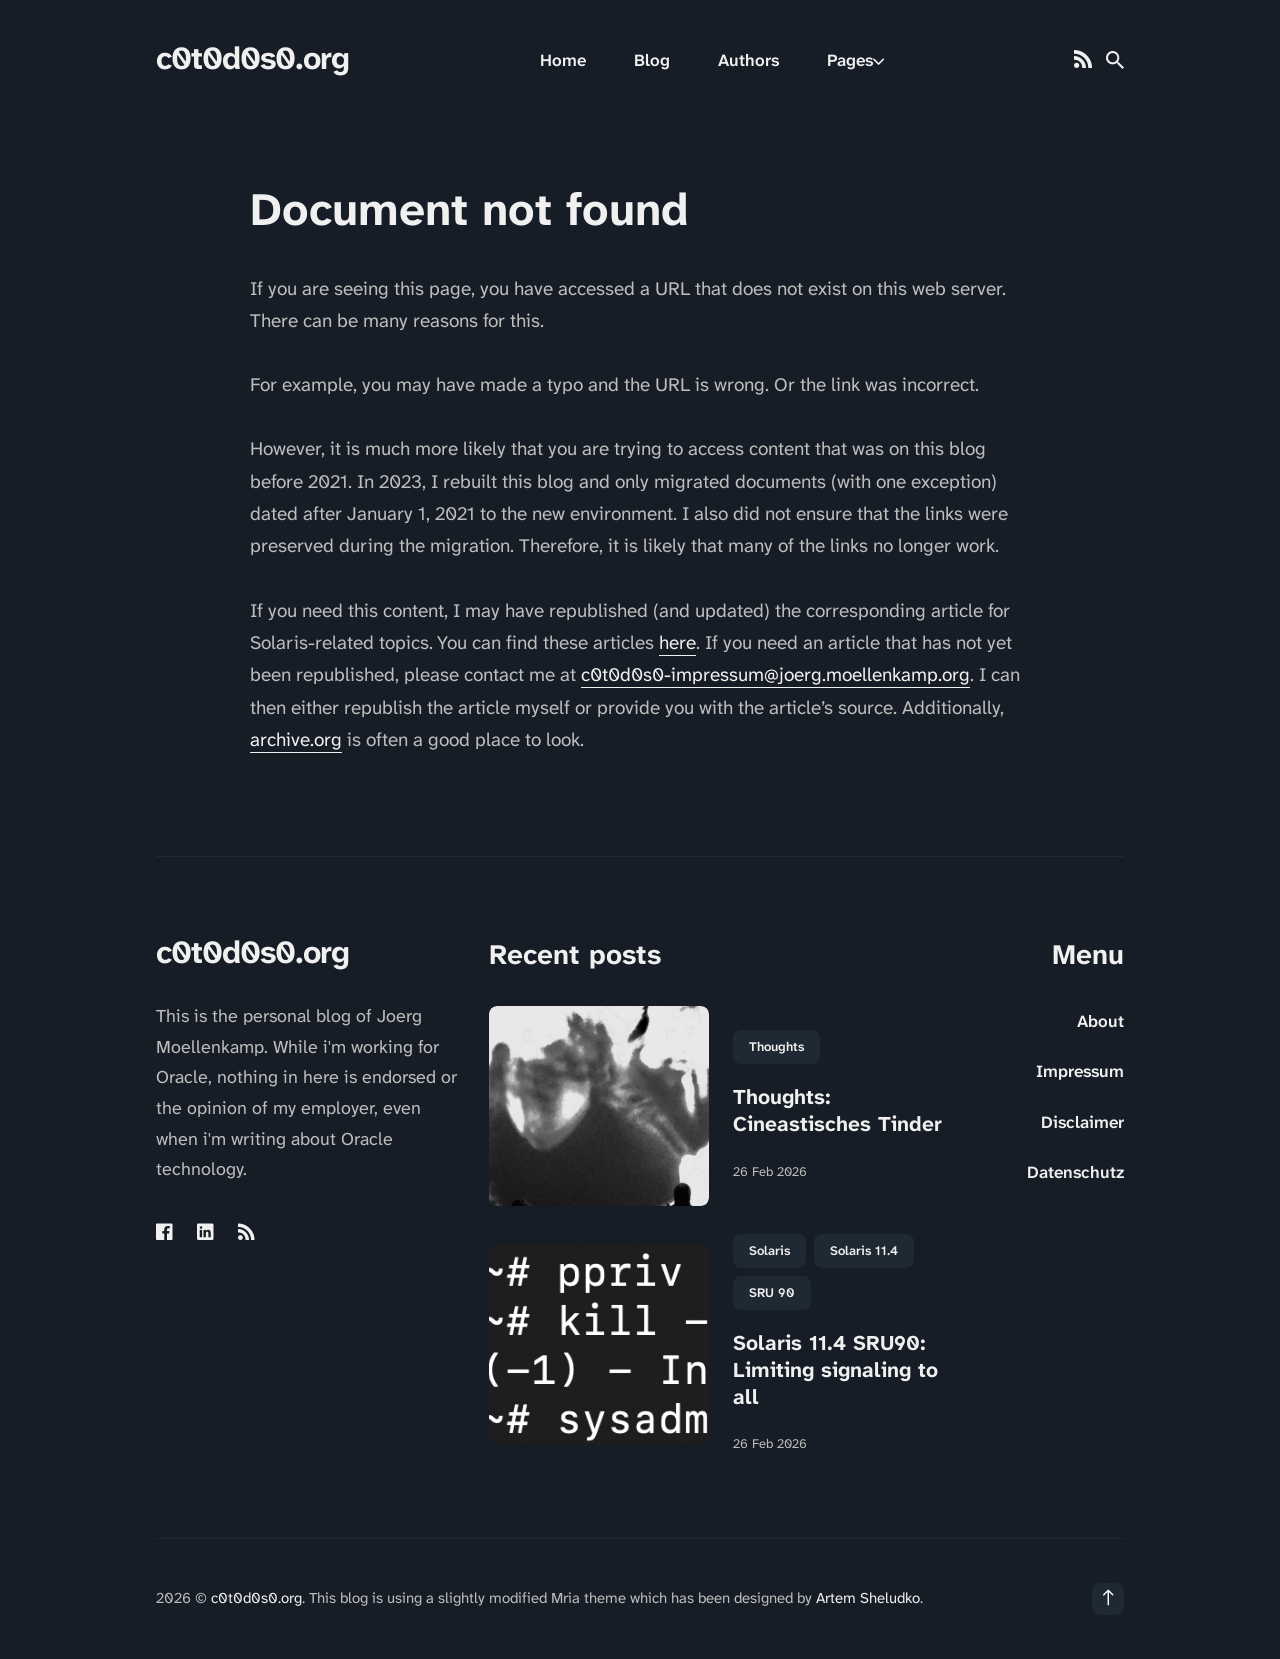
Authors (748, 60)
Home (563, 60)
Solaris (769, 1250)
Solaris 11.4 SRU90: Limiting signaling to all (835, 1370)
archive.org (296, 739)
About (1100, 1021)
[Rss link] (1083, 60)
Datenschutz (1075, 1172)
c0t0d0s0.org (252, 58)
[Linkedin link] (205, 1232)
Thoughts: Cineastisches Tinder (837, 1110)
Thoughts (776, 1046)
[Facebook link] (166, 1232)
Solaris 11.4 (864, 1250)
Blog (652, 60)
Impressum (1080, 1071)
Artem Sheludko (868, 1598)
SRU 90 (772, 1292)
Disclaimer (1082, 1122)
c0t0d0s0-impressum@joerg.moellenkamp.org (775, 674)
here (677, 642)
